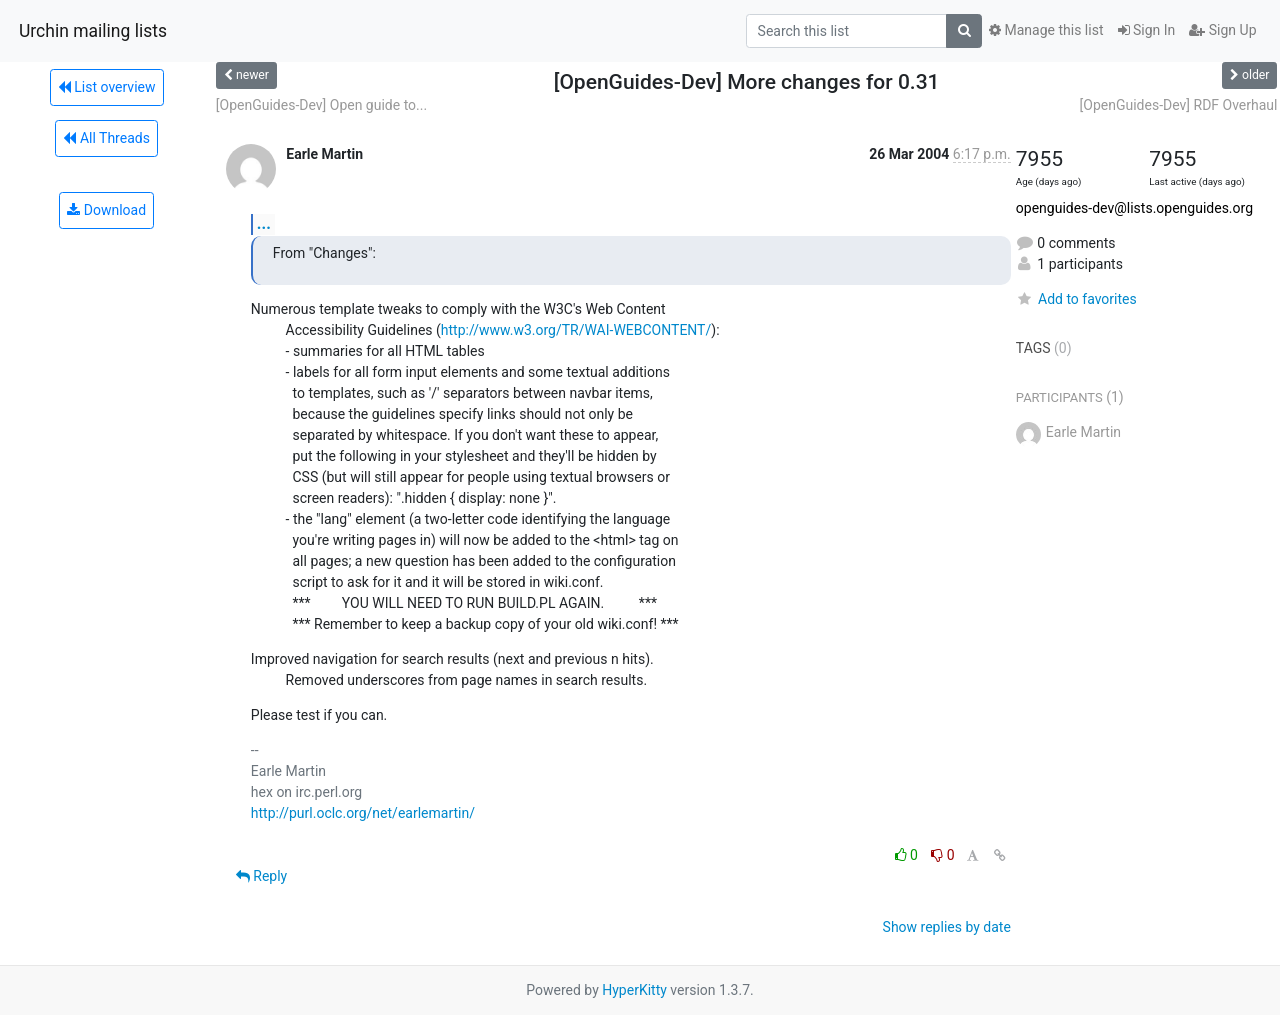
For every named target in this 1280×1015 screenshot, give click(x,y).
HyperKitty (634, 990)
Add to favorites (1076, 299)
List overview (107, 87)
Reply (261, 876)
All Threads (106, 138)
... (264, 223)
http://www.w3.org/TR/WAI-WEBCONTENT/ (576, 330)
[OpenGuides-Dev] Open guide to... (321, 105)
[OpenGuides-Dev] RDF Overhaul (1179, 105)
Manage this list (1046, 30)
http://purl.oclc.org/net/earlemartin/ (363, 813)
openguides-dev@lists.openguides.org (1134, 208)
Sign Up (1222, 30)
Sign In (1147, 30)
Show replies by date (947, 927)
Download (106, 210)
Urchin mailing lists (93, 31)
